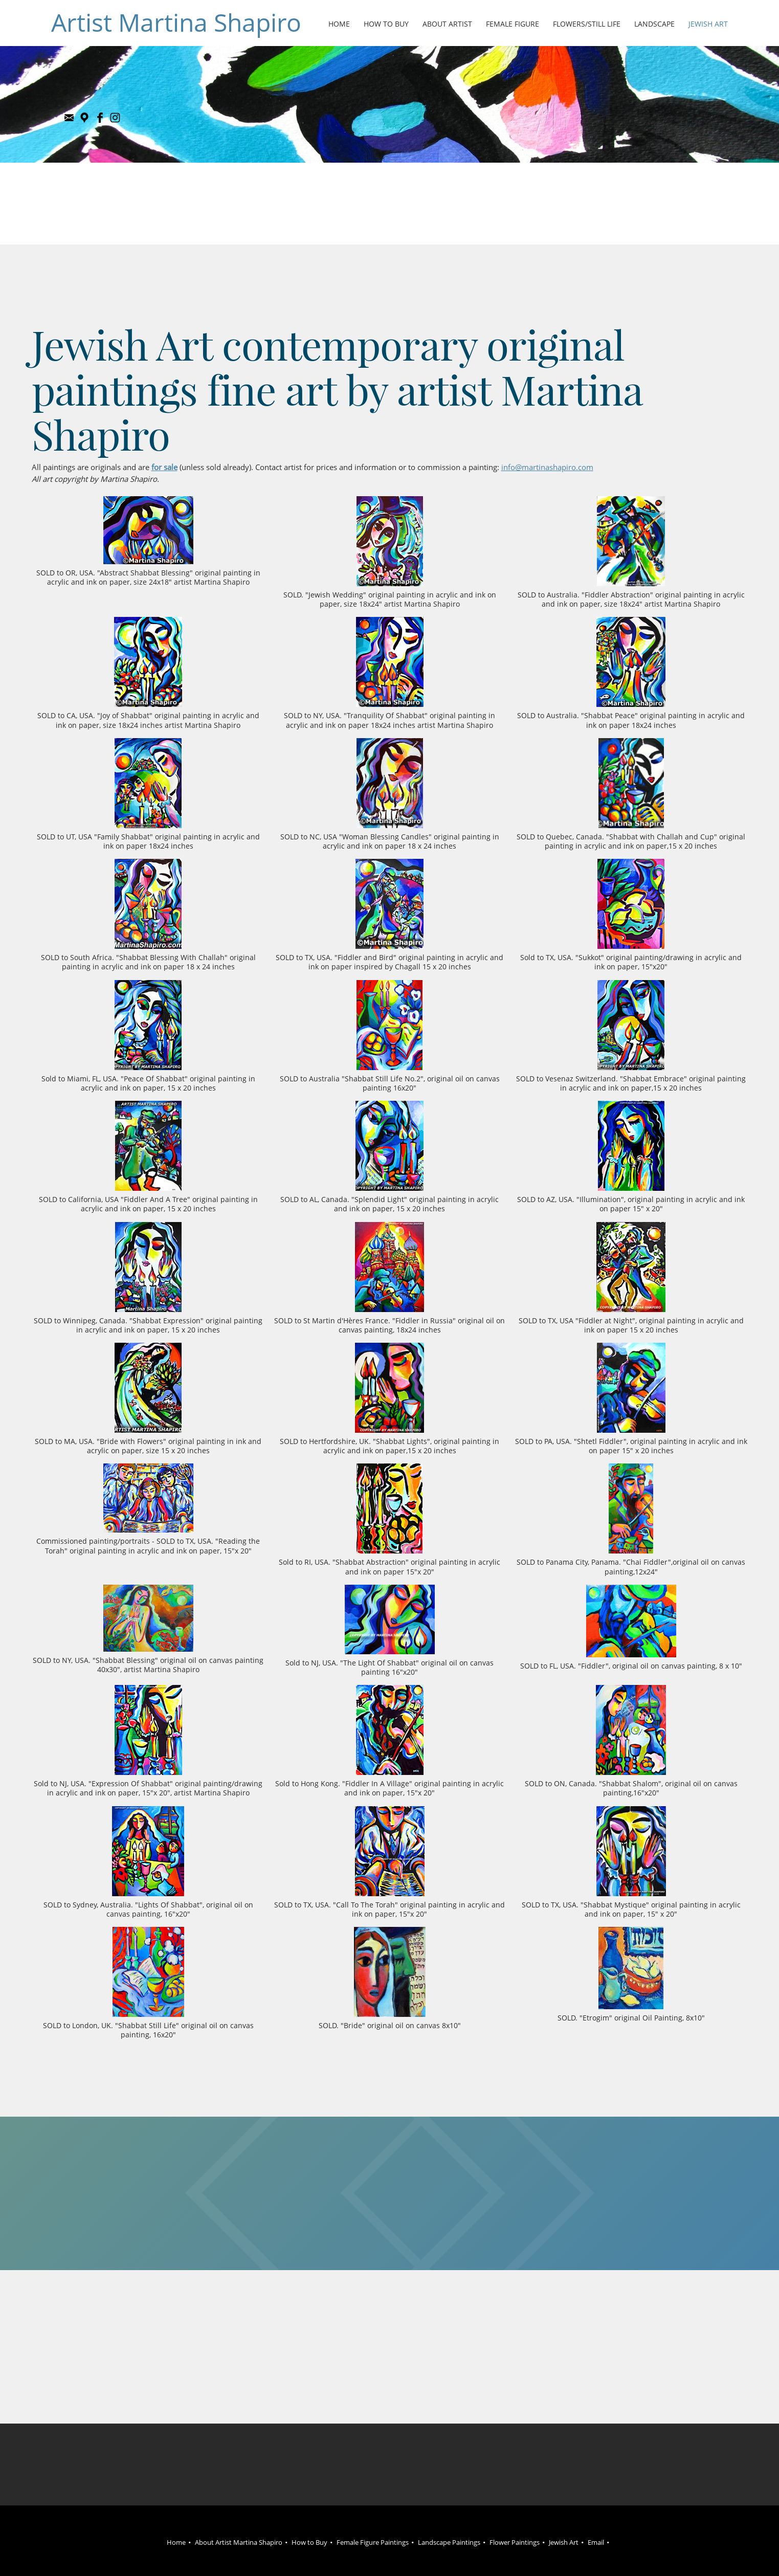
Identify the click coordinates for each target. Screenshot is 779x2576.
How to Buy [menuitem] (309, 2542)
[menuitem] (339, 24)
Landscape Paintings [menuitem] (449, 2542)
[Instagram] (115, 117)
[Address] (84, 117)
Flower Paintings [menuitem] (514, 2542)
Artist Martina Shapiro (176, 22)
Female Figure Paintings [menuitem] (373, 2542)
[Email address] (69, 117)
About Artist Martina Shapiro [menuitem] (238, 2542)
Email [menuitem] (596, 2542)
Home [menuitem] (176, 2542)
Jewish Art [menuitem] (563, 2542)
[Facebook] (99, 117)
